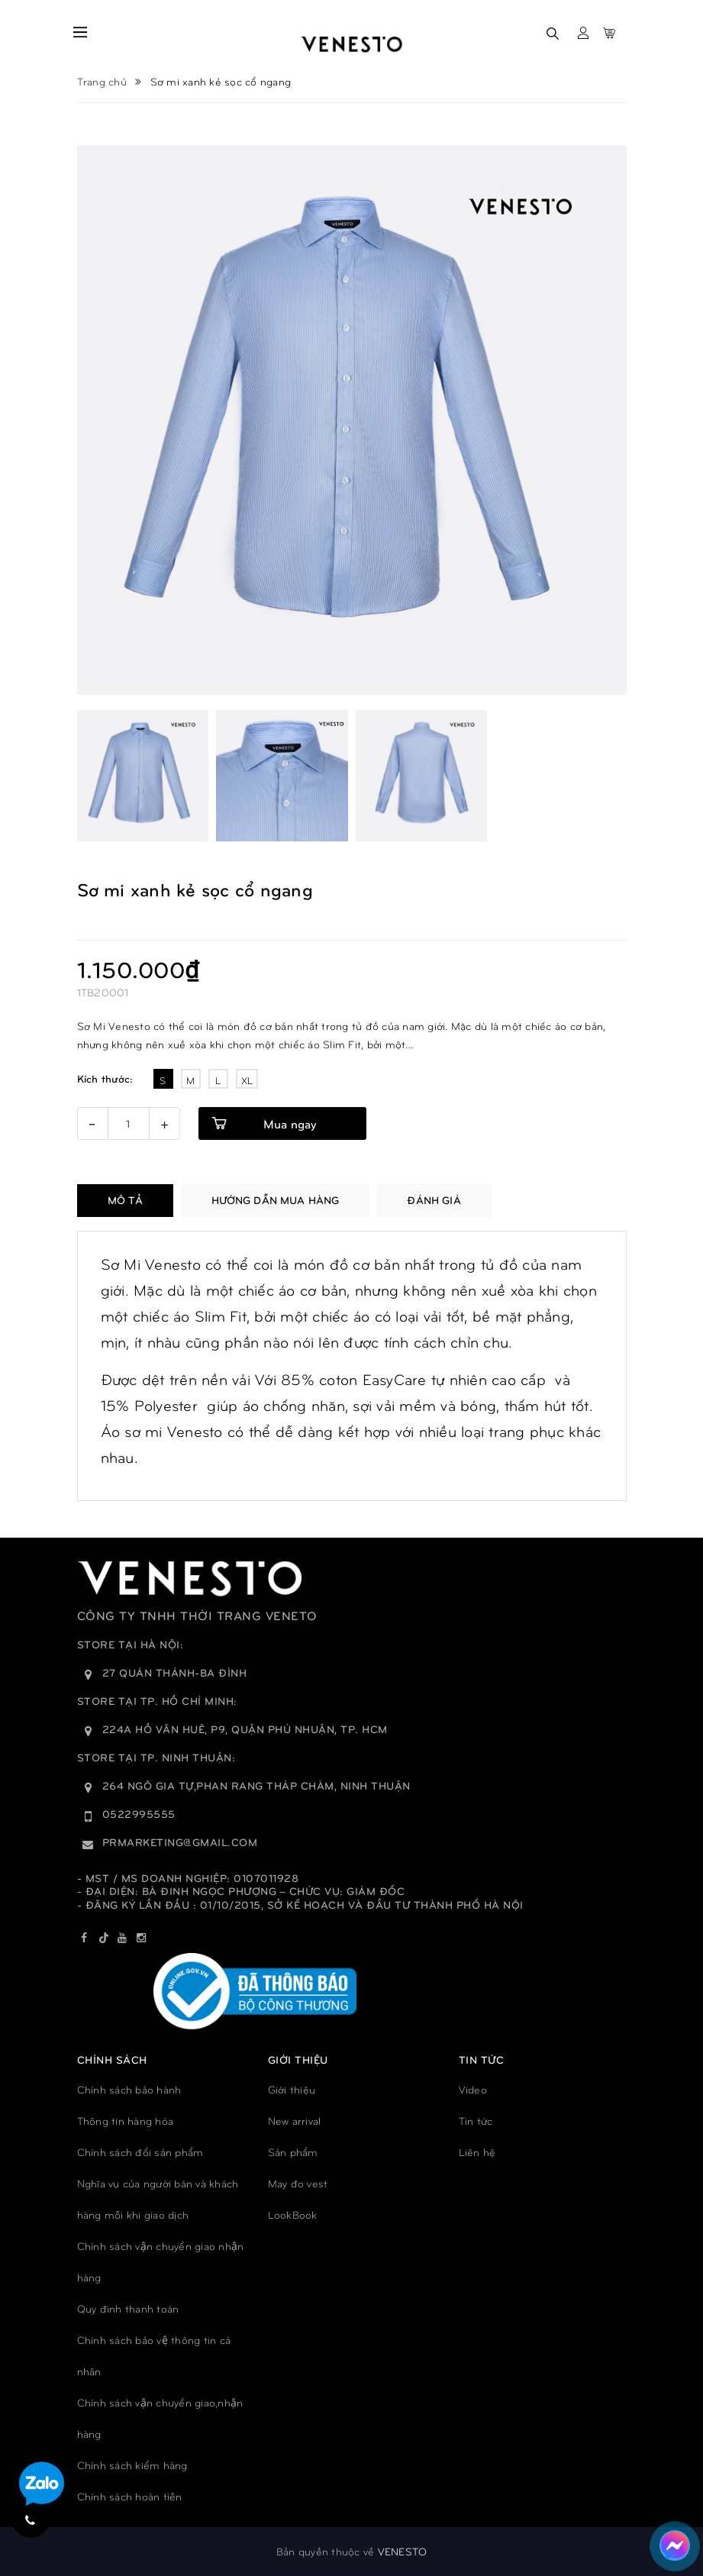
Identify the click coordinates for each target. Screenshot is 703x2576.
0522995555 (139, 1813)
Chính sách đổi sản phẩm (140, 2151)
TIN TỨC (482, 2059)
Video (473, 2089)
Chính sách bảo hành (129, 2089)
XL (247, 1080)
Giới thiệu (292, 2089)
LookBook (293, 2214)
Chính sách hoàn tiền (129, 2496)
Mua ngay (289, 1123)
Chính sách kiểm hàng (132, 2464)
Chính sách (112, 2059)
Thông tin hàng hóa (125, 2120)
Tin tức (476, 2120)
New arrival (294, 2120)
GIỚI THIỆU (298, 2059)
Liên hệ (477, 2151)
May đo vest (298, 2183)
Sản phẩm (293, 2151)
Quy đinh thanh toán (128, 2308)
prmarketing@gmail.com (180, 1841)
